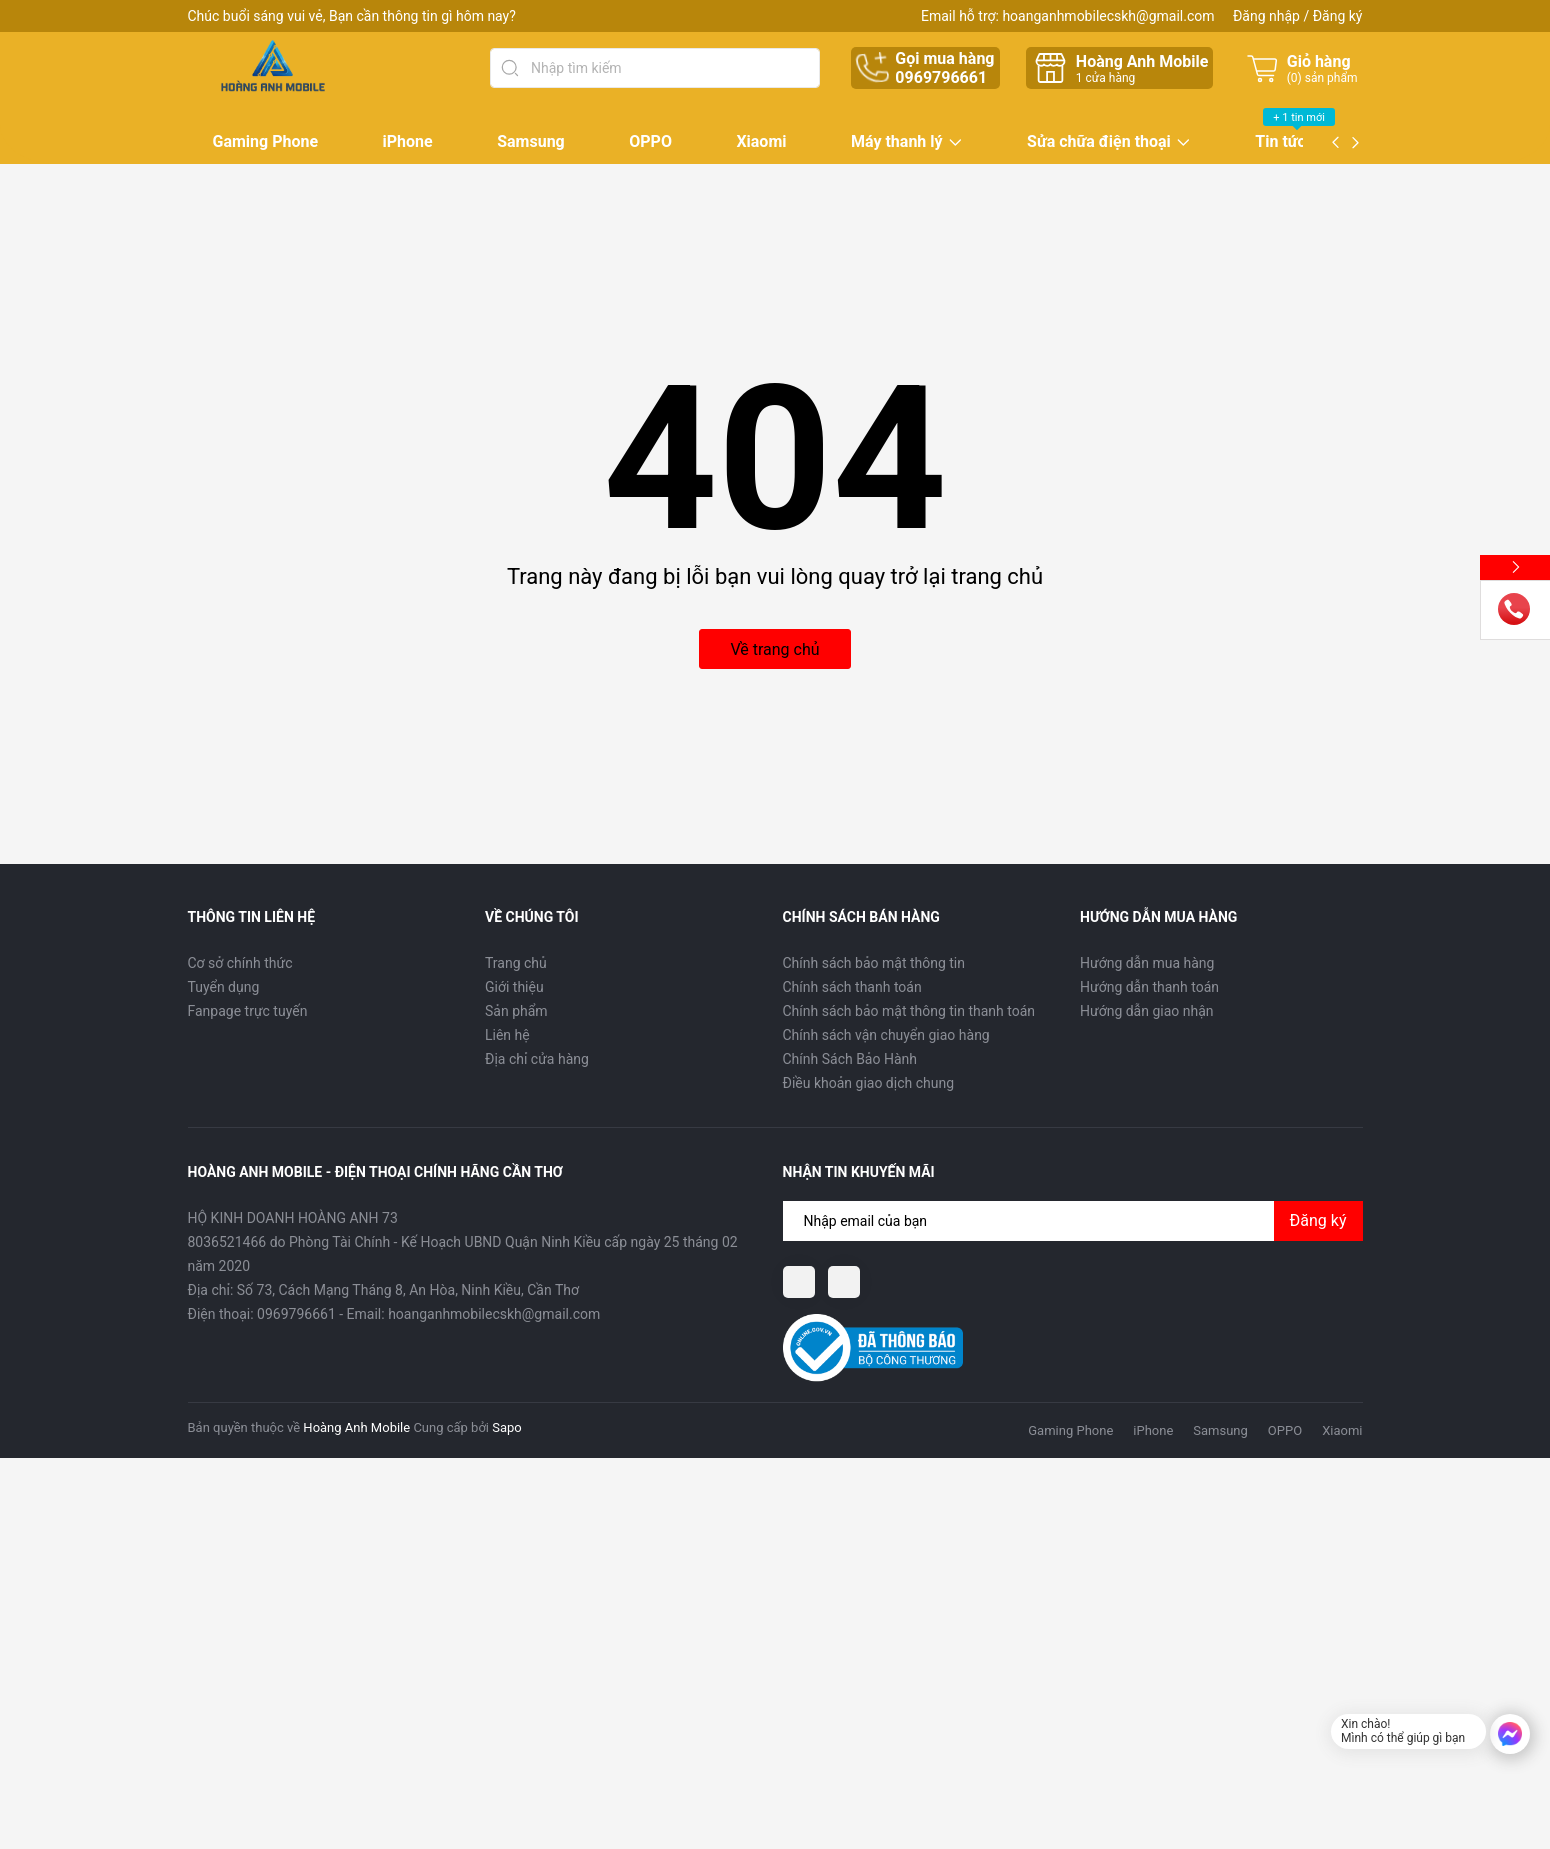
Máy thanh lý (897, 142)
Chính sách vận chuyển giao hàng (886, 1035)
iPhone (408, 141)
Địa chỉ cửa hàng (537, 1059)
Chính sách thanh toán (852, 987)
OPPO (650, 141)
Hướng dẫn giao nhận (1147, 1011)
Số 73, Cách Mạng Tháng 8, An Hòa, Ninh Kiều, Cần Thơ (408, 1290)
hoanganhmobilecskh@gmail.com (1108, 16)
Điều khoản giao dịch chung (869, 1083)
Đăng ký (1338, 16)
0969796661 (941, 77)
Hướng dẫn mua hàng (1147, 963)
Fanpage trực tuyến (248, 1011)
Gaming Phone (266, 141)
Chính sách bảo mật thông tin (874, 963)
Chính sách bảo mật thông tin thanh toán (909, 1011)
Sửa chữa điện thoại (1099, 142)
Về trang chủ (774, 649)
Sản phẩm (516, 1011)
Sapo (507, 1427)
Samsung (531, 141)
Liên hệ (507, 1035)
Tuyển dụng (224, 987)
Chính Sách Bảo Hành (850, 1059)
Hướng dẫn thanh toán (1149, 987)
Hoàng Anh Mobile (356, 1427)
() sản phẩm (1322, 78)
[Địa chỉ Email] (1073, 1221)
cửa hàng (1105, 78)
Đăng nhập (1266, 16)
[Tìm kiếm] (510, 68)
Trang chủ (516, 963)
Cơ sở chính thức (240, 963)
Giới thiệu (514, 987)
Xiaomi (761, 141)
